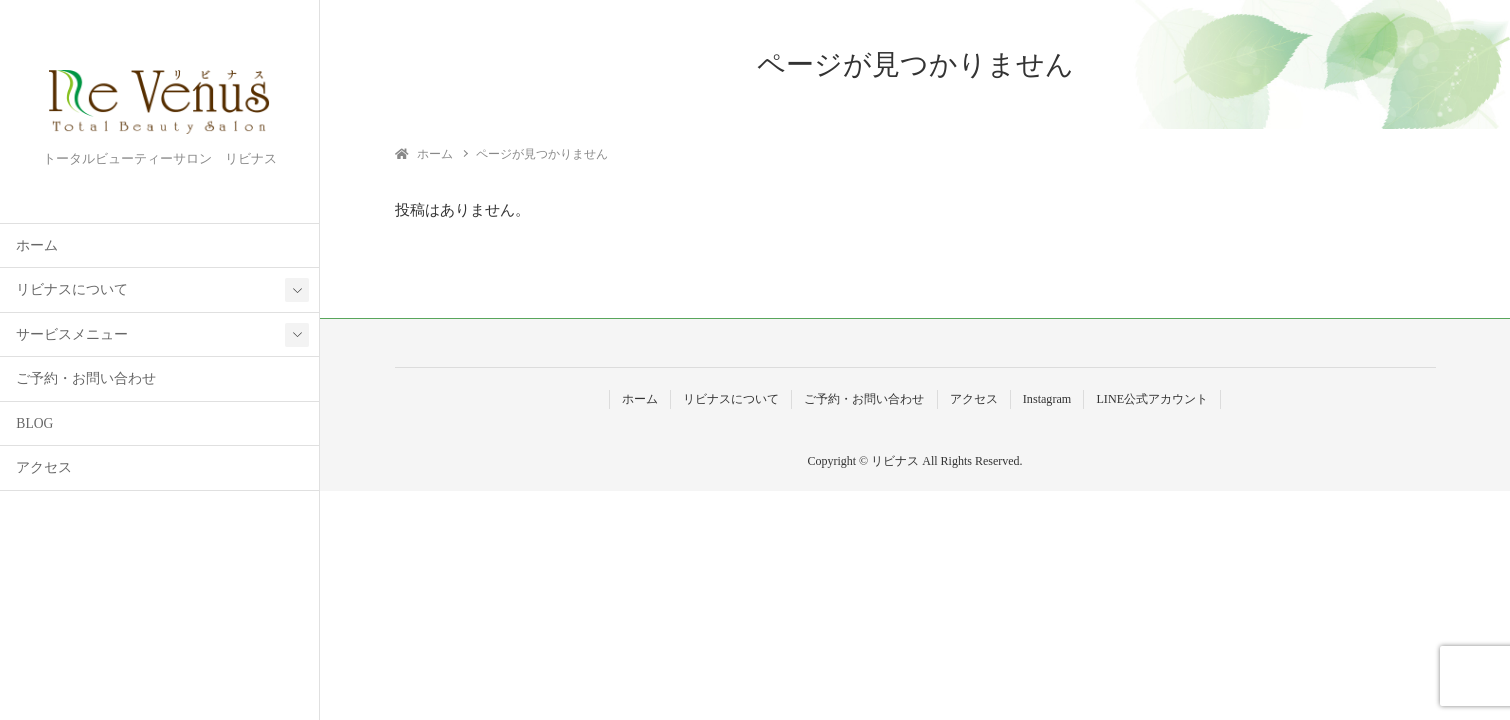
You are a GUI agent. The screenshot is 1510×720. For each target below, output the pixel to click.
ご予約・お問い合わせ (86, 378)
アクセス (44, 467)
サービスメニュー (72, 334)
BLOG (34, 423)
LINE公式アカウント (1152, 399)
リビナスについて (72, 289)
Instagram (1047, 399)
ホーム (37, 245)
